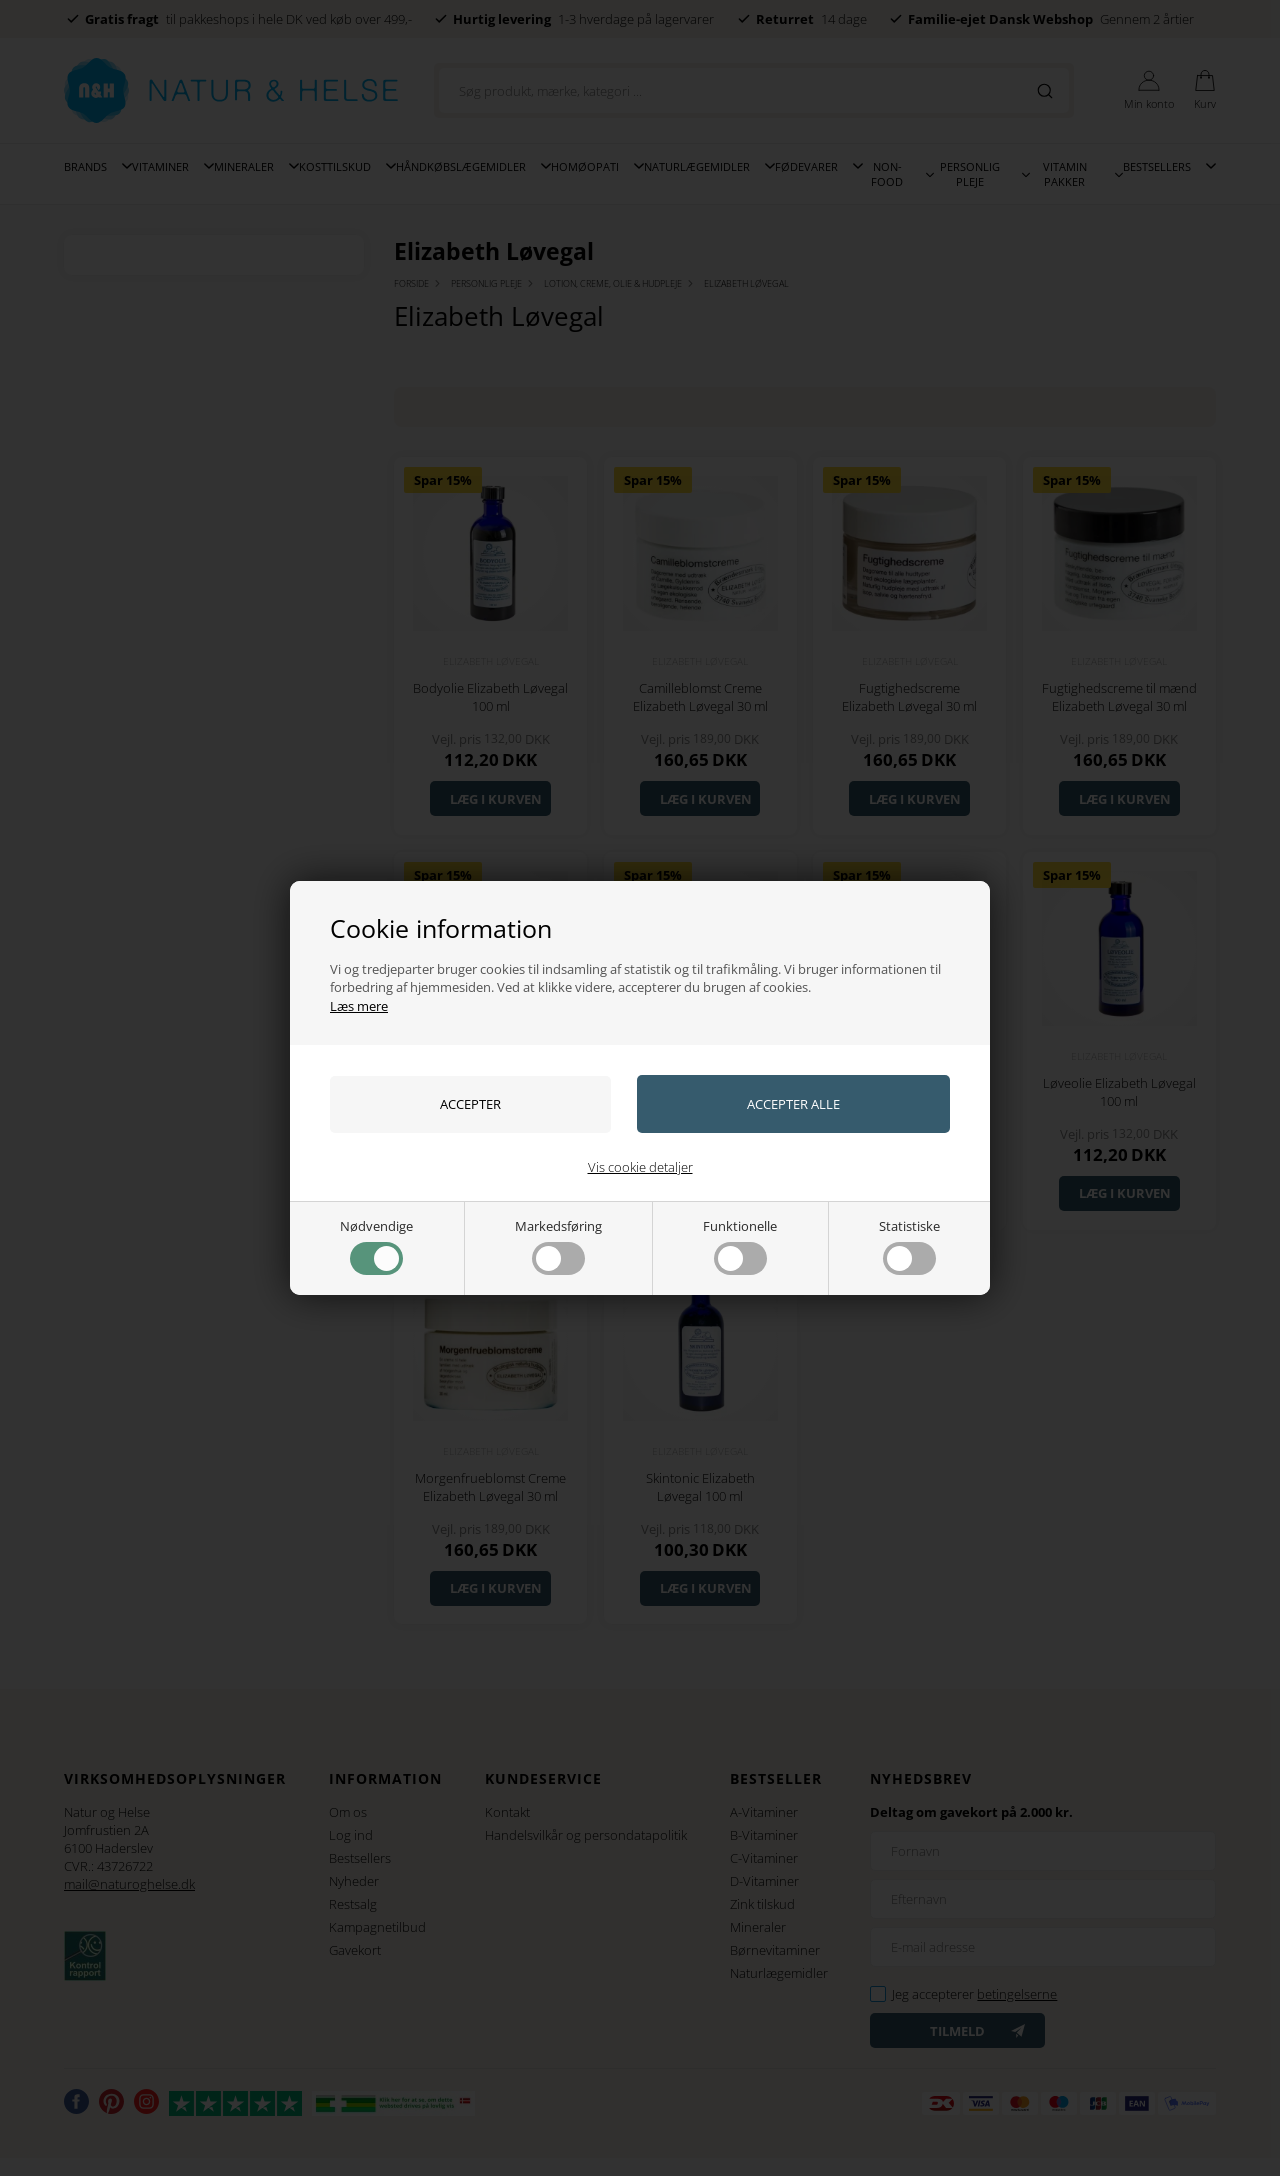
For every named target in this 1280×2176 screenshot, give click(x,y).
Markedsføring (558, 1246)
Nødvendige (376, 1246)
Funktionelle (740, 1246)
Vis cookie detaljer (640, 1167)
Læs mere (359, 1006)
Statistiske (909, 1246)
